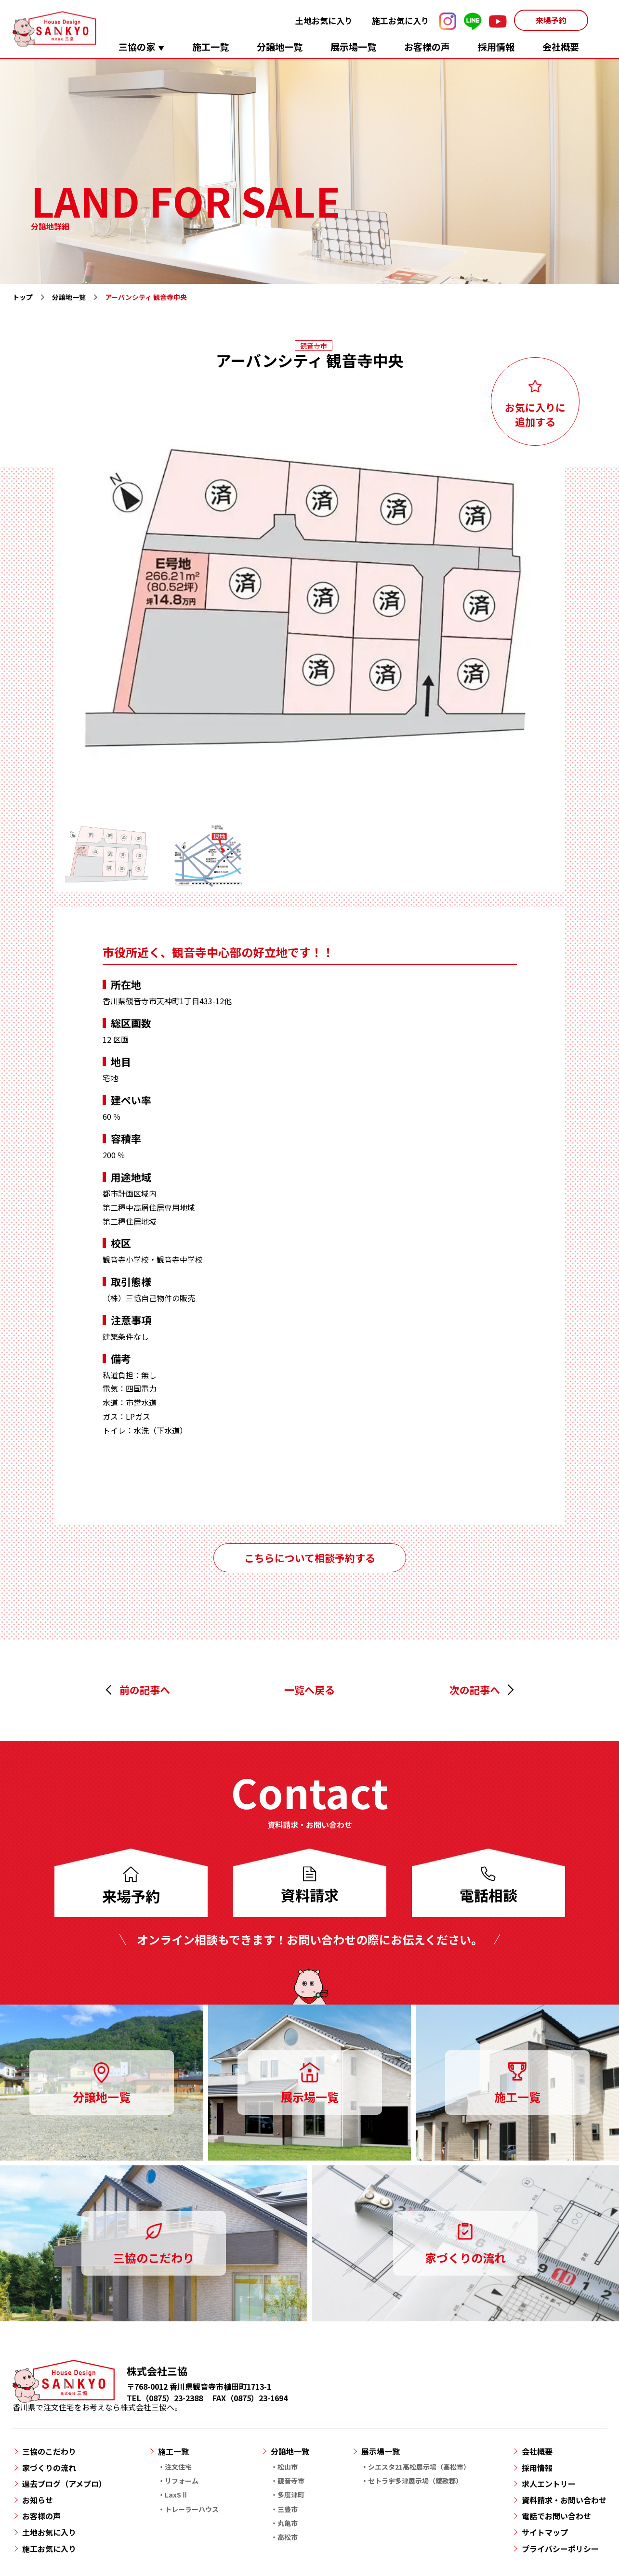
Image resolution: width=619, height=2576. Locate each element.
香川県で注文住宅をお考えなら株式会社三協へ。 (97, 2402)
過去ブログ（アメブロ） (64, 2483)
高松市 (287, 2537)
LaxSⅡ (176, 2494)
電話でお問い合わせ (556, 2516)
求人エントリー (549, 2483)
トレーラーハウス (192, 2509)
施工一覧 (210, 46)
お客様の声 (427, 46)
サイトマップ (545, 2532)
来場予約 (551, 20)
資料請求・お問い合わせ (564, 2500)
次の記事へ (474, 1690)
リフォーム (181, 2480)
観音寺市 (290, 2480)
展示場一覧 (353, 46)
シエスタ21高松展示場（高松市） (419, 2467)
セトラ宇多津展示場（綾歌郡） (415, 2480)
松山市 (287, 2467)
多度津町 (290, 2494)
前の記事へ (144, 1690)
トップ (23, 297)
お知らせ (37, 2500)
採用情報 (496, 46)
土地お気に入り (324, 20)
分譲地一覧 (280, 46)
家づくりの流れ (49, 2467)
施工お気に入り (400, 20)
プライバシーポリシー (560, 2548)
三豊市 (287, 2509)
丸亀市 (287, 2523)
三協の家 (137, 46)
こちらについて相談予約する (309, 1558)
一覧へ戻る (309, 1690)
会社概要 (560, 46)
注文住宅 (178, 2467)
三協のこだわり (49, 2451)
